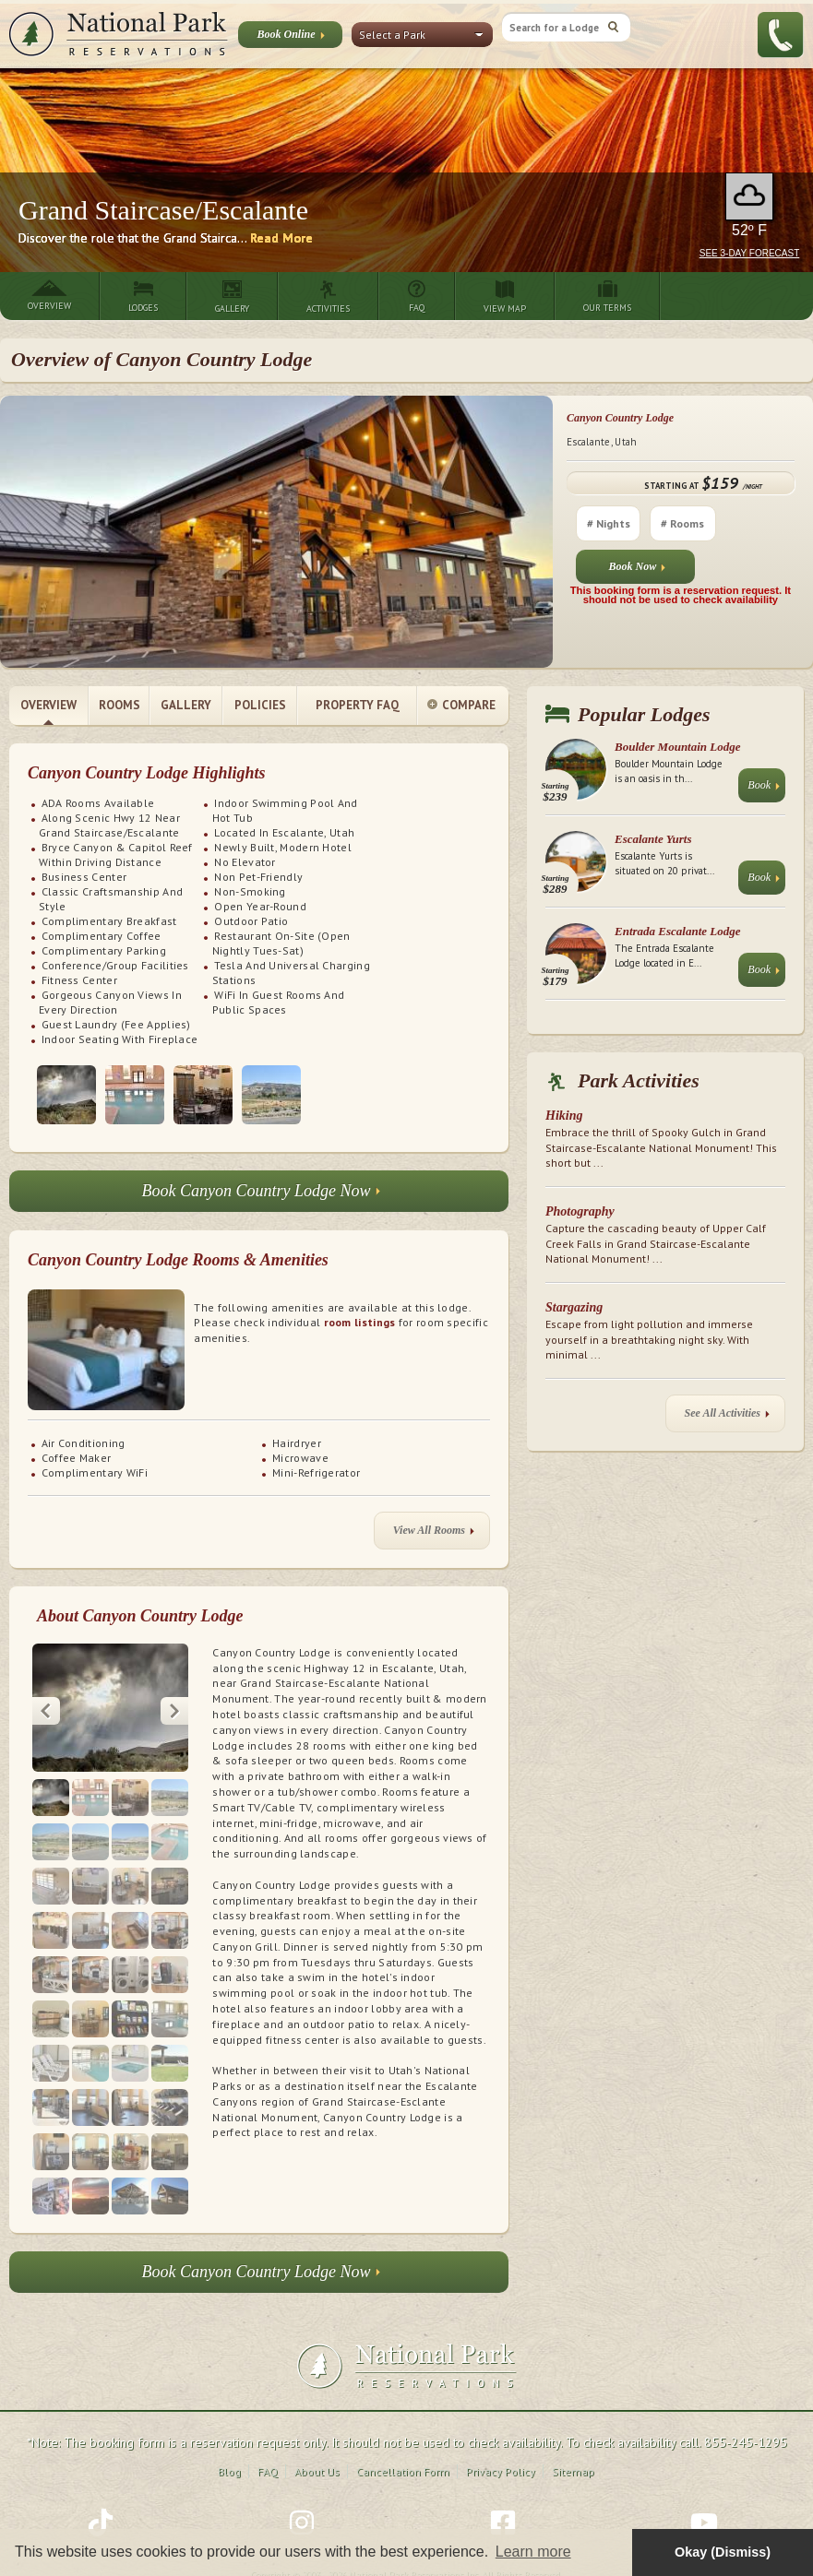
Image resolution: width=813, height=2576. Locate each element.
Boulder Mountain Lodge (678, 747)
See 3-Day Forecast (749, 253)
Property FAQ (358, 705)
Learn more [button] (533, 2551)
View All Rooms (433, 1534)
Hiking (563, 1115)
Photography (580, 1211)
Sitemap (573, 2439)
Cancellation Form (402, 2439)
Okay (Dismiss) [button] (723, 2552)
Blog (229, 2439)
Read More (281, 238)
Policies (260, 705)
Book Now (637, 570)
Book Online (290, 38)
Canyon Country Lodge (620, 417)
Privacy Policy (500, 2439)
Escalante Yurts (653, 839)
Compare (461, 706)
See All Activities (727, 1417)
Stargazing (574, 1307)
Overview (48, 705)
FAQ (267, 2439)
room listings (360, 1322)
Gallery (186, 705)
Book (763, 789)
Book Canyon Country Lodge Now (261, 1195)
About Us (317, 2439)
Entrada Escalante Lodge (678, 931)
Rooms (119, 705)
